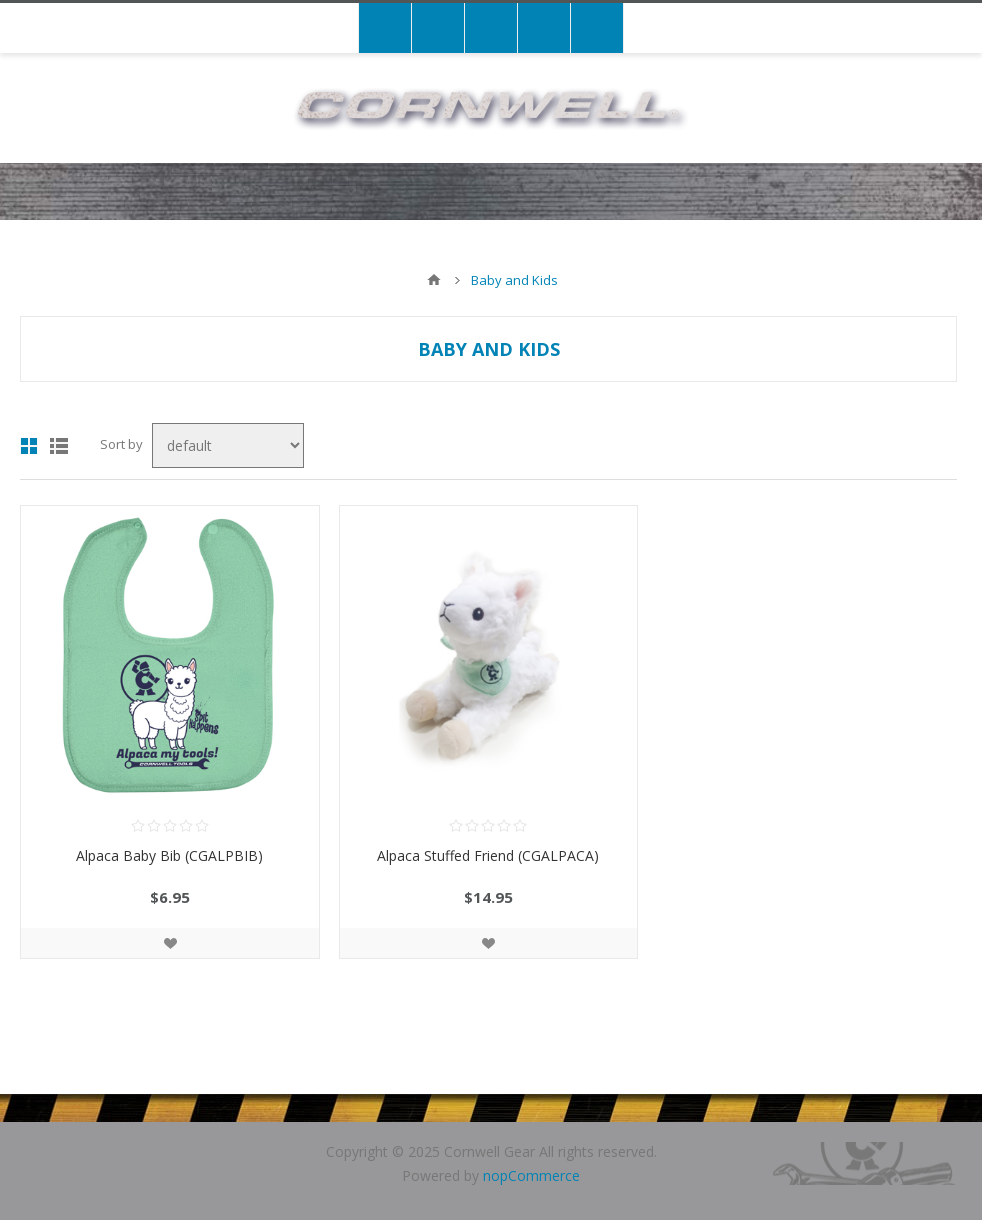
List (59, 446)
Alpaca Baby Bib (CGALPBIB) (169, 855)
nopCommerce (531, 1175)
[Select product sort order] (228, 445)
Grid (29, 446)
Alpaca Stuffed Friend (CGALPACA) (488, 855)
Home (434, 280)
